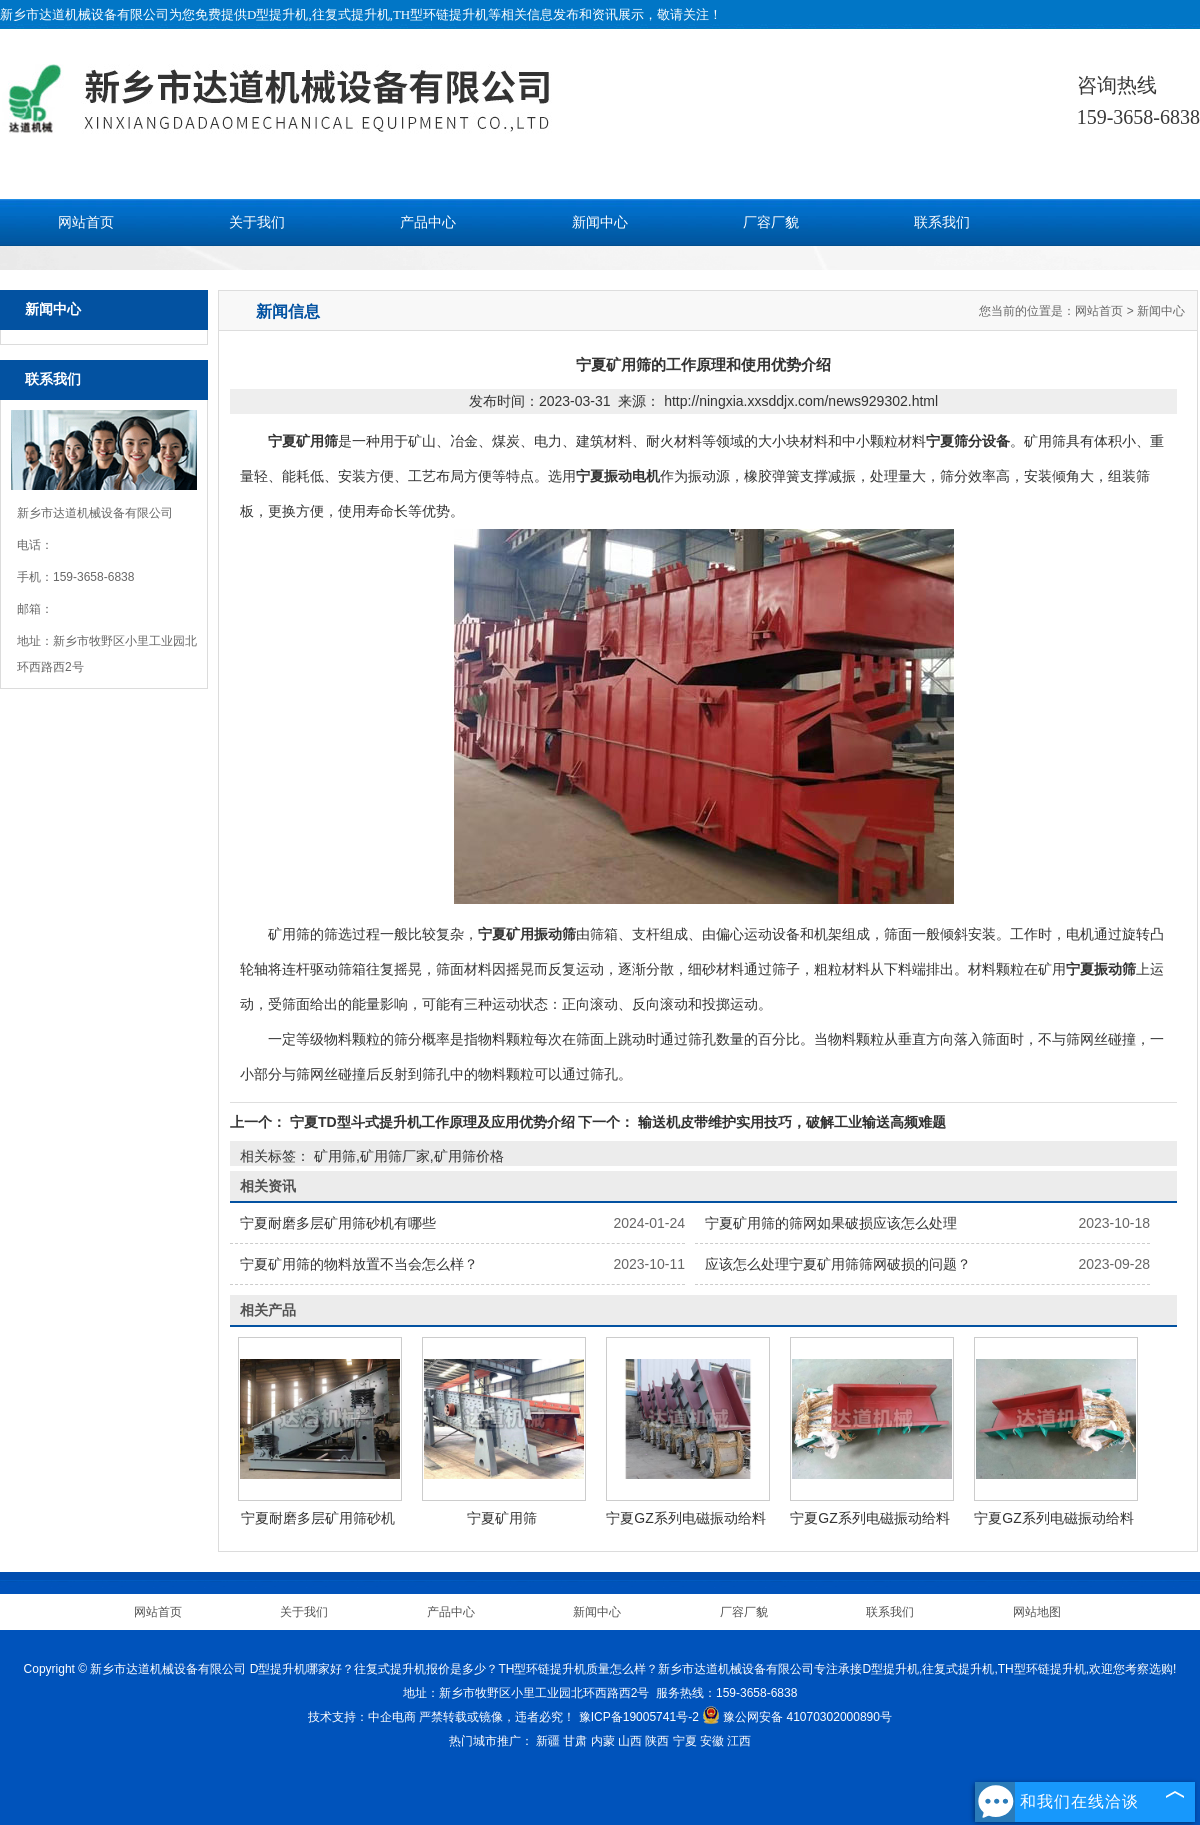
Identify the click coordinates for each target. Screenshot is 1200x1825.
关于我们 (257, 222)
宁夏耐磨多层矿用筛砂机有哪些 (338, 1223)
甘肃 (575, 1741)
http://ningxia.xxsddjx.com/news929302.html (801, 401)
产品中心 (428, 222)
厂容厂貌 (771, 222)
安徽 (712, 1741)
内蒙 (603, 1741)
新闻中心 (600, 222)
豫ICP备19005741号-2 (639, 1717)
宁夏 (685, 1741)
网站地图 (1037, 1612)
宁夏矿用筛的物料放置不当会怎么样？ (359, 1264)
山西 (630, 1741)
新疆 (548, 1741)
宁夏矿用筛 (502, 1518)
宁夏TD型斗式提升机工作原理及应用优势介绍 (432, 1122)
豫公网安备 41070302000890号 (797, 1717)
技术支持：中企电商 (362, 1717)
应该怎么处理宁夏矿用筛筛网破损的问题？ (838, 1264)
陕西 (657, 1741)
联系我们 (942, 222)
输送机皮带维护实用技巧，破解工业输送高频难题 (790, 1122)
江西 (739, 1741)
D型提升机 (277, 14)
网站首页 (86, 222)
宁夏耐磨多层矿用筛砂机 (318, 1518)
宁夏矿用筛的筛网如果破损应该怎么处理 (831, 1223)
